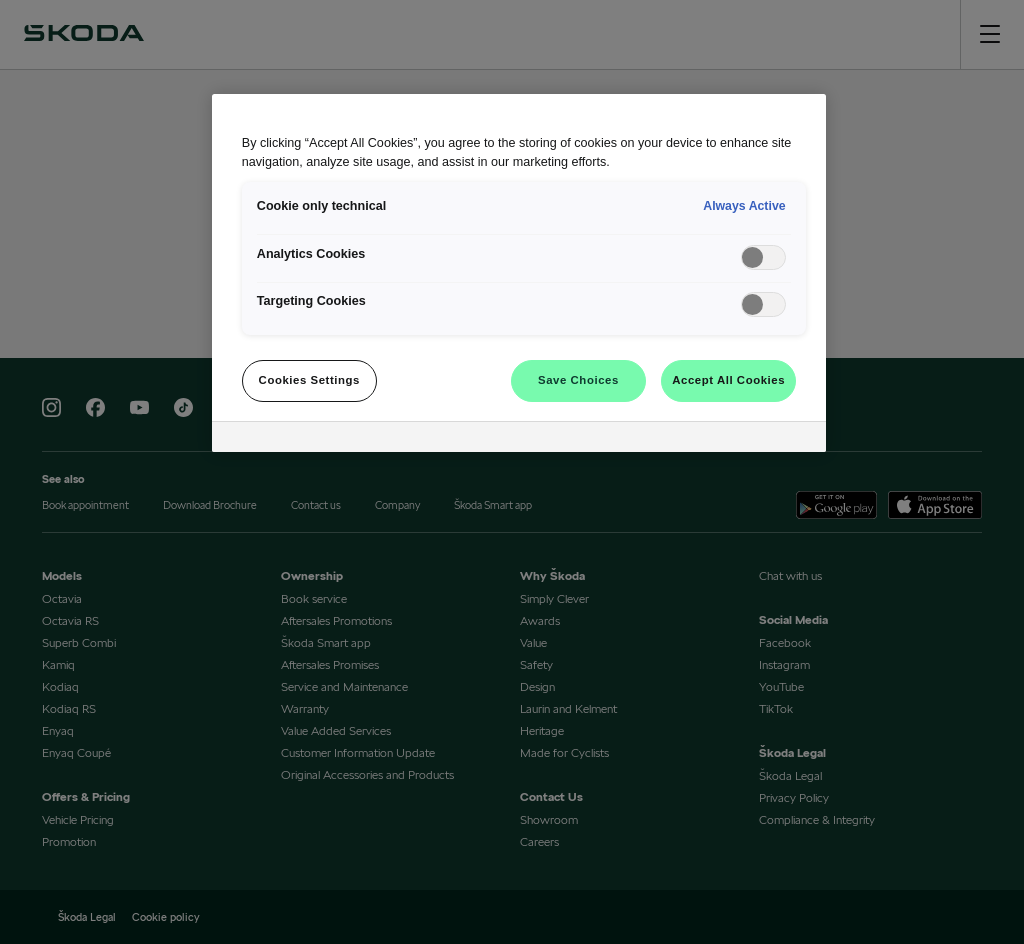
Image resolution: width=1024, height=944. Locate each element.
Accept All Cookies (728, 380)
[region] (519, 273)
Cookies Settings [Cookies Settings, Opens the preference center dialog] (309, 380)
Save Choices (578, 380)
